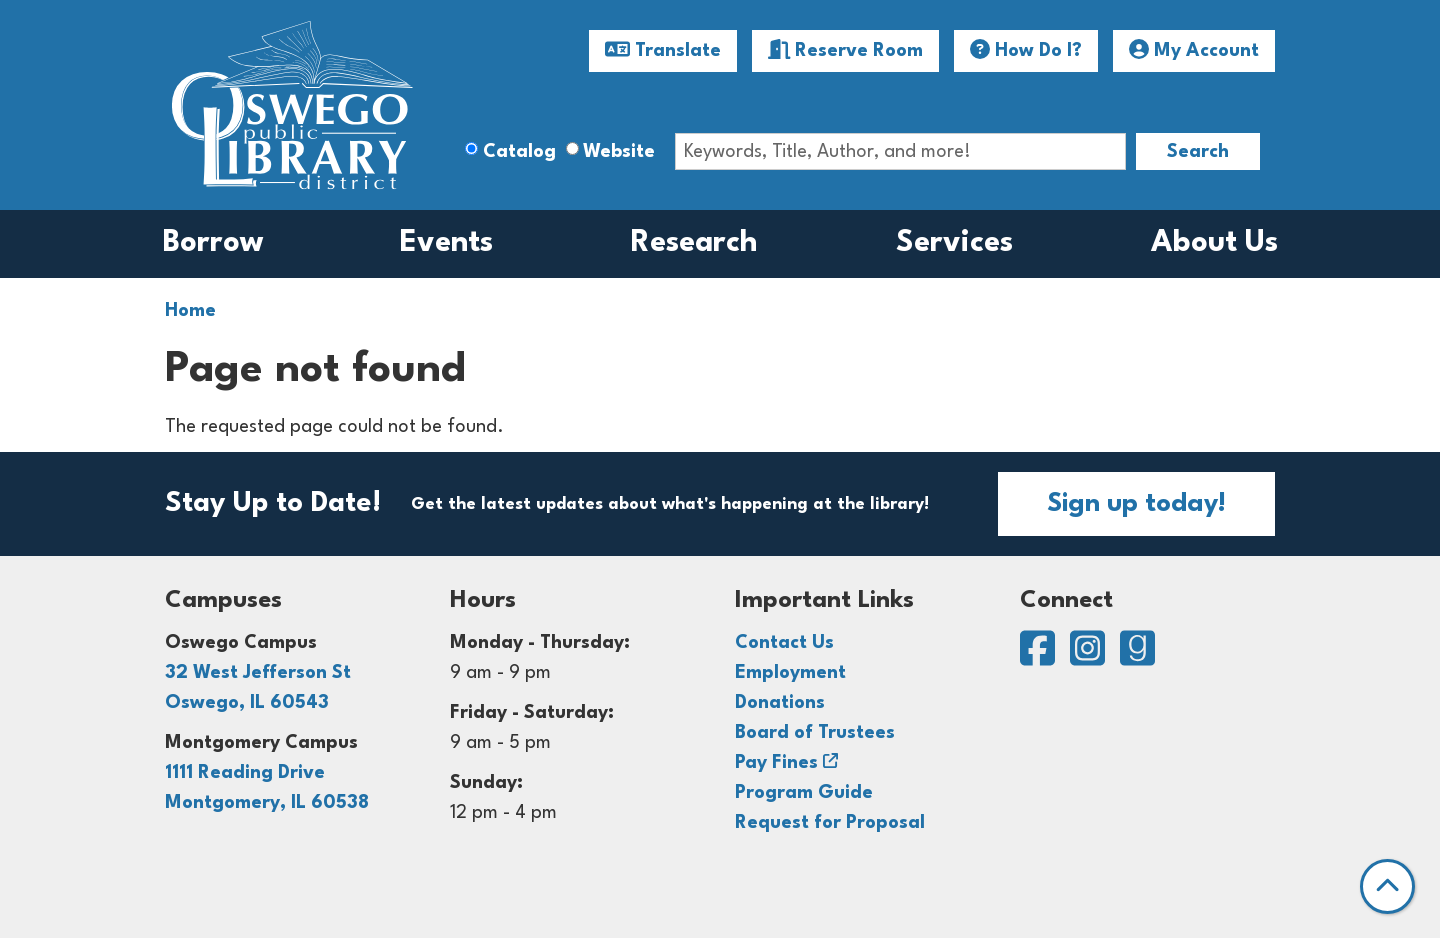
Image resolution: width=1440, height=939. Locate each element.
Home (190, 311)
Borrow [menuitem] (213, 243)
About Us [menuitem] (1214, 243)
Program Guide (804, 793)
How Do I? (1026, 50)
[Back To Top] (1387, 886)
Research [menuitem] (694, 243)
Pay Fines (776, 763)
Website (619, 152)
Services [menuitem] (954, 243)
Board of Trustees (815, 733)
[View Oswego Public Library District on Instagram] (1090, 658)
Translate (663, 50)
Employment (790, 673)
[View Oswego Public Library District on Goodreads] (1137, 658)
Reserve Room (846, 50)
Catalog (519, 152)
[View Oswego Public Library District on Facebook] (1040, 658)
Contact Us (784, 643)
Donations (780, 703)
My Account (1194, 50)
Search (1198, 152)
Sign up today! (1136, 504)
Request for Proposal (830, 823)
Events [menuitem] (446, 243)
